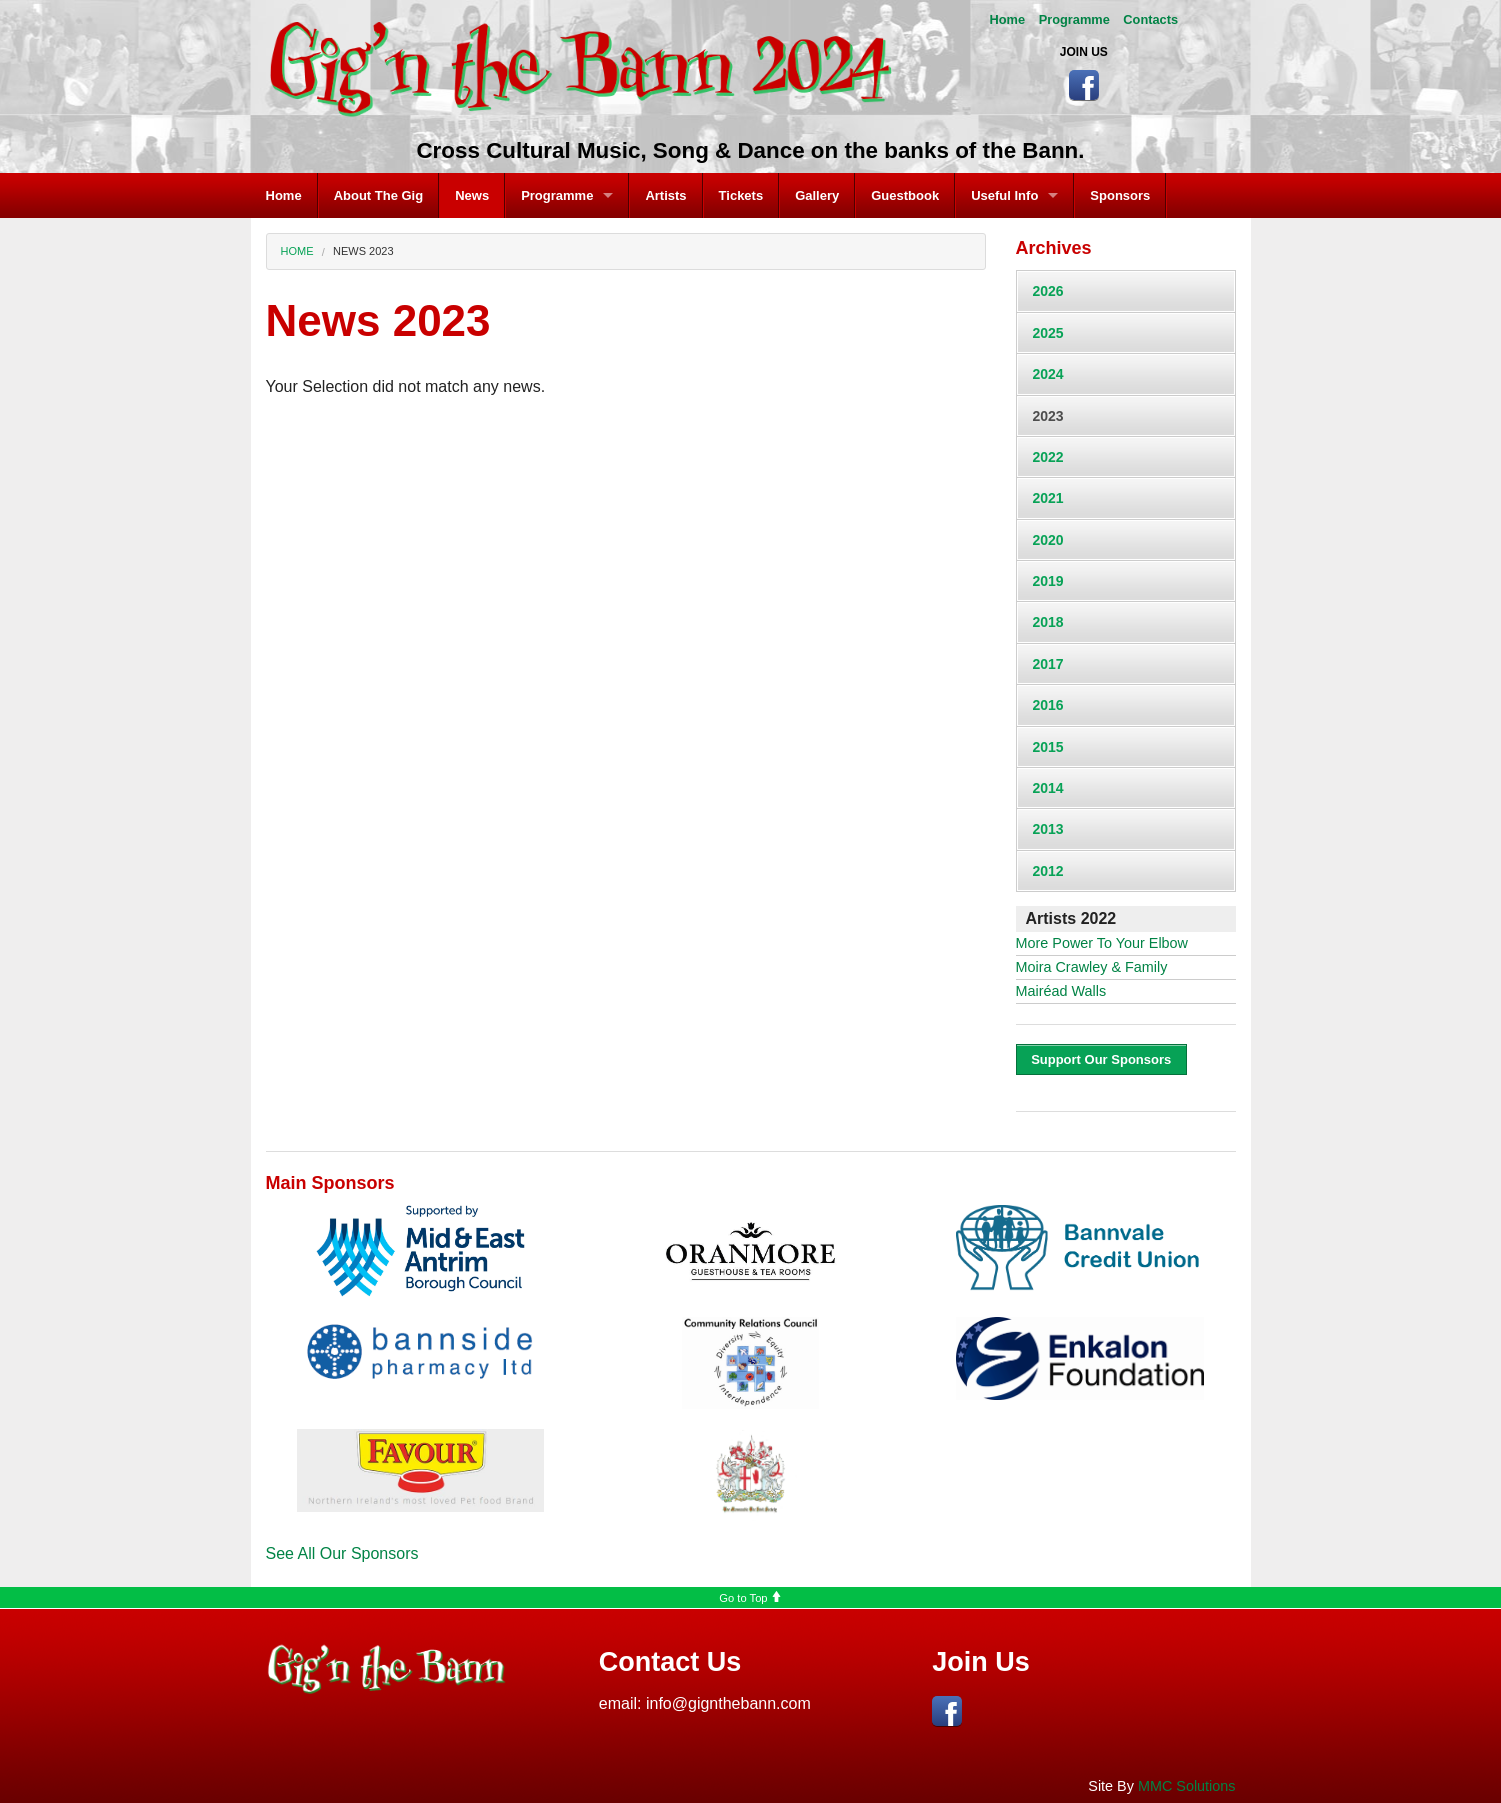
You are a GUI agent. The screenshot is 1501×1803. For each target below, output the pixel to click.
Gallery (817, 195)
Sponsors (1120, 195)
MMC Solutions (1187, 1786)
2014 (1048, 788)
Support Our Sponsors (1101, 1059)
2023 (1048, 416)
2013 (1048, 829)
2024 (1048, 374)
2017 (1048, 664)
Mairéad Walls (1061, 991)
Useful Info (1004, 195)
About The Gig (379, 195)
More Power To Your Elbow (1102, 943)
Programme (1074, 19)
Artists (665, 195)
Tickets (741, 195)
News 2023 (363, 251)
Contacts (1150, 19)
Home (1008, 19)
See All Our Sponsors (342, 1553)
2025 (1048, 333)
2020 (1048, 540)
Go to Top (750, 1598)
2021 (1048, 498)
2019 (1048, 581)
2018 (1048, 622)
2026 (1048, 291)
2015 (1048, 747)
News (472, 195)
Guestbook (905, 195)
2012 (1048, 871)
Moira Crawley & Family (1092, 967)
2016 (1048, 705)
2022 (1048, 457)
